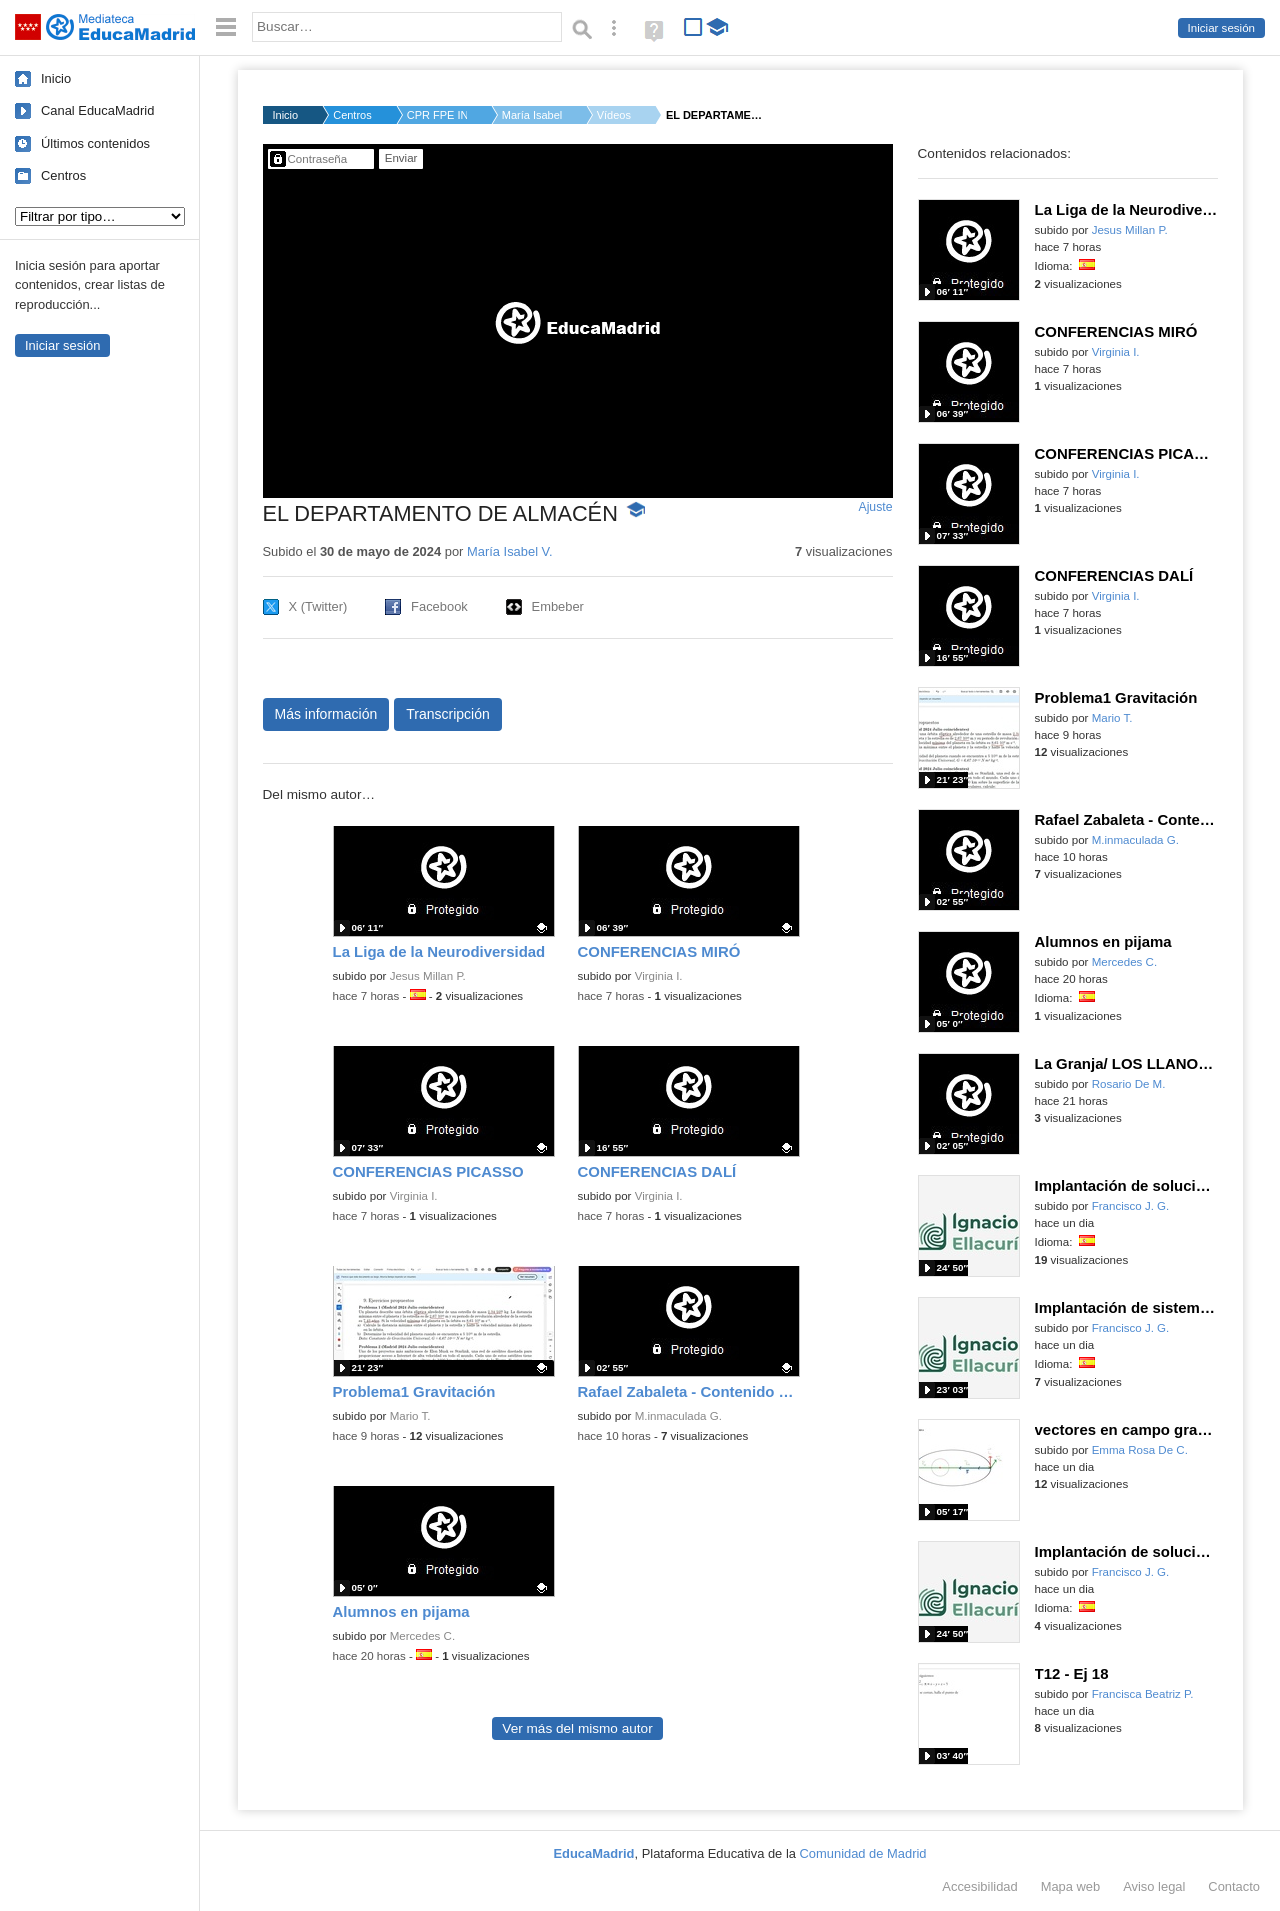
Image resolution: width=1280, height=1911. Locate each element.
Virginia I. (659, 976)
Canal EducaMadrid (97, 110)
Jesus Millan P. (428, 976)
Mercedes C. (422, 1636)
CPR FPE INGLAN (437, 115)
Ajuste (875, 507)
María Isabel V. (532, 115)
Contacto (1234, 1886)
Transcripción (448, 714)
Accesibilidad (979, 1886)
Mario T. (410, 1416)
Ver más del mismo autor (577, 1728)
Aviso (1154, 1886)
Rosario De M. (1129, 1084)
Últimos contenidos (95, 143)
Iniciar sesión (1221, 28)
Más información (326, 714)
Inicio (56, 78)
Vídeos (614, 115)
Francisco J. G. (1131, 1206)
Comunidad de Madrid (863, 1853)
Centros (63, 175)
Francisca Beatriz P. (1143, 1694)
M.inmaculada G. (678, 1416)
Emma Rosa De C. (1140, 1450)
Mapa (1071, 1886)
